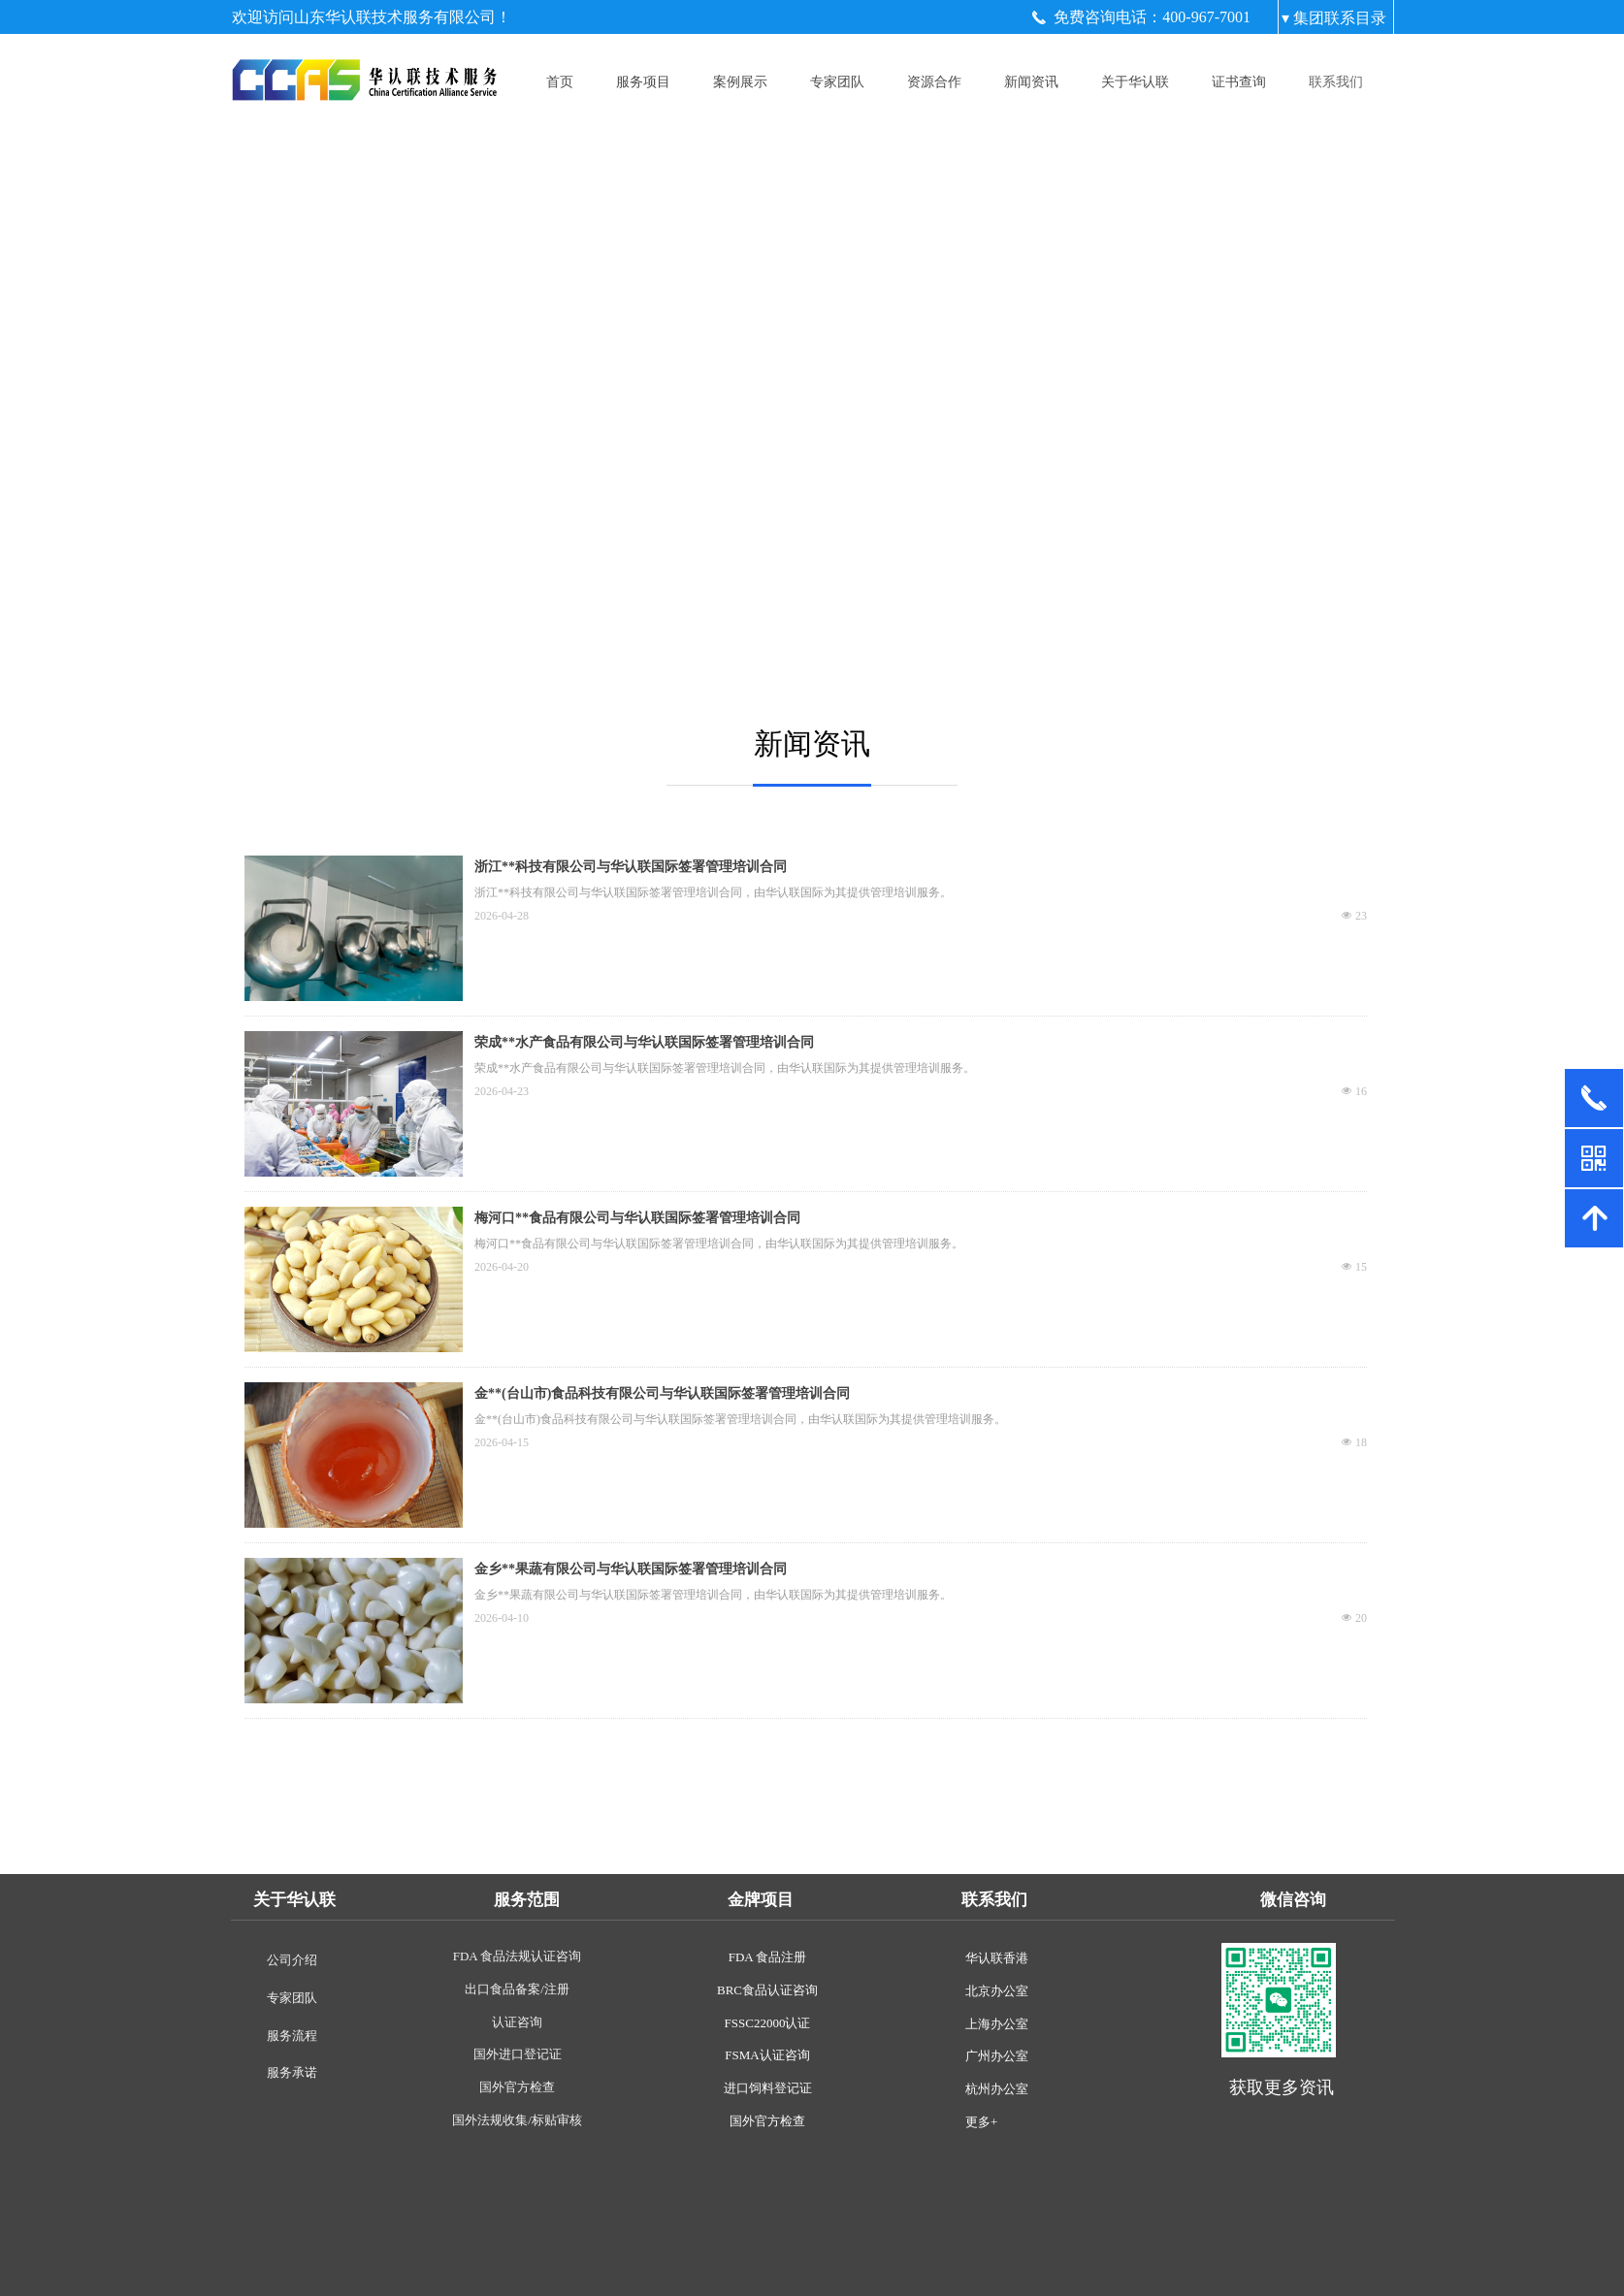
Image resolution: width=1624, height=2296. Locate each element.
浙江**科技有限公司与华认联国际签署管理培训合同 (630, 866)
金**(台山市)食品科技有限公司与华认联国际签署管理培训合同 (662, 1393)
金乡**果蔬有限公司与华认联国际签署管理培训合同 (630, 1569)
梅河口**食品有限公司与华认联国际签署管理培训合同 (637, 1218)
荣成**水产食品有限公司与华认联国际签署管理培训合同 (644, 1042)
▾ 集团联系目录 (1334, 18)
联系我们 (1336, 82)
